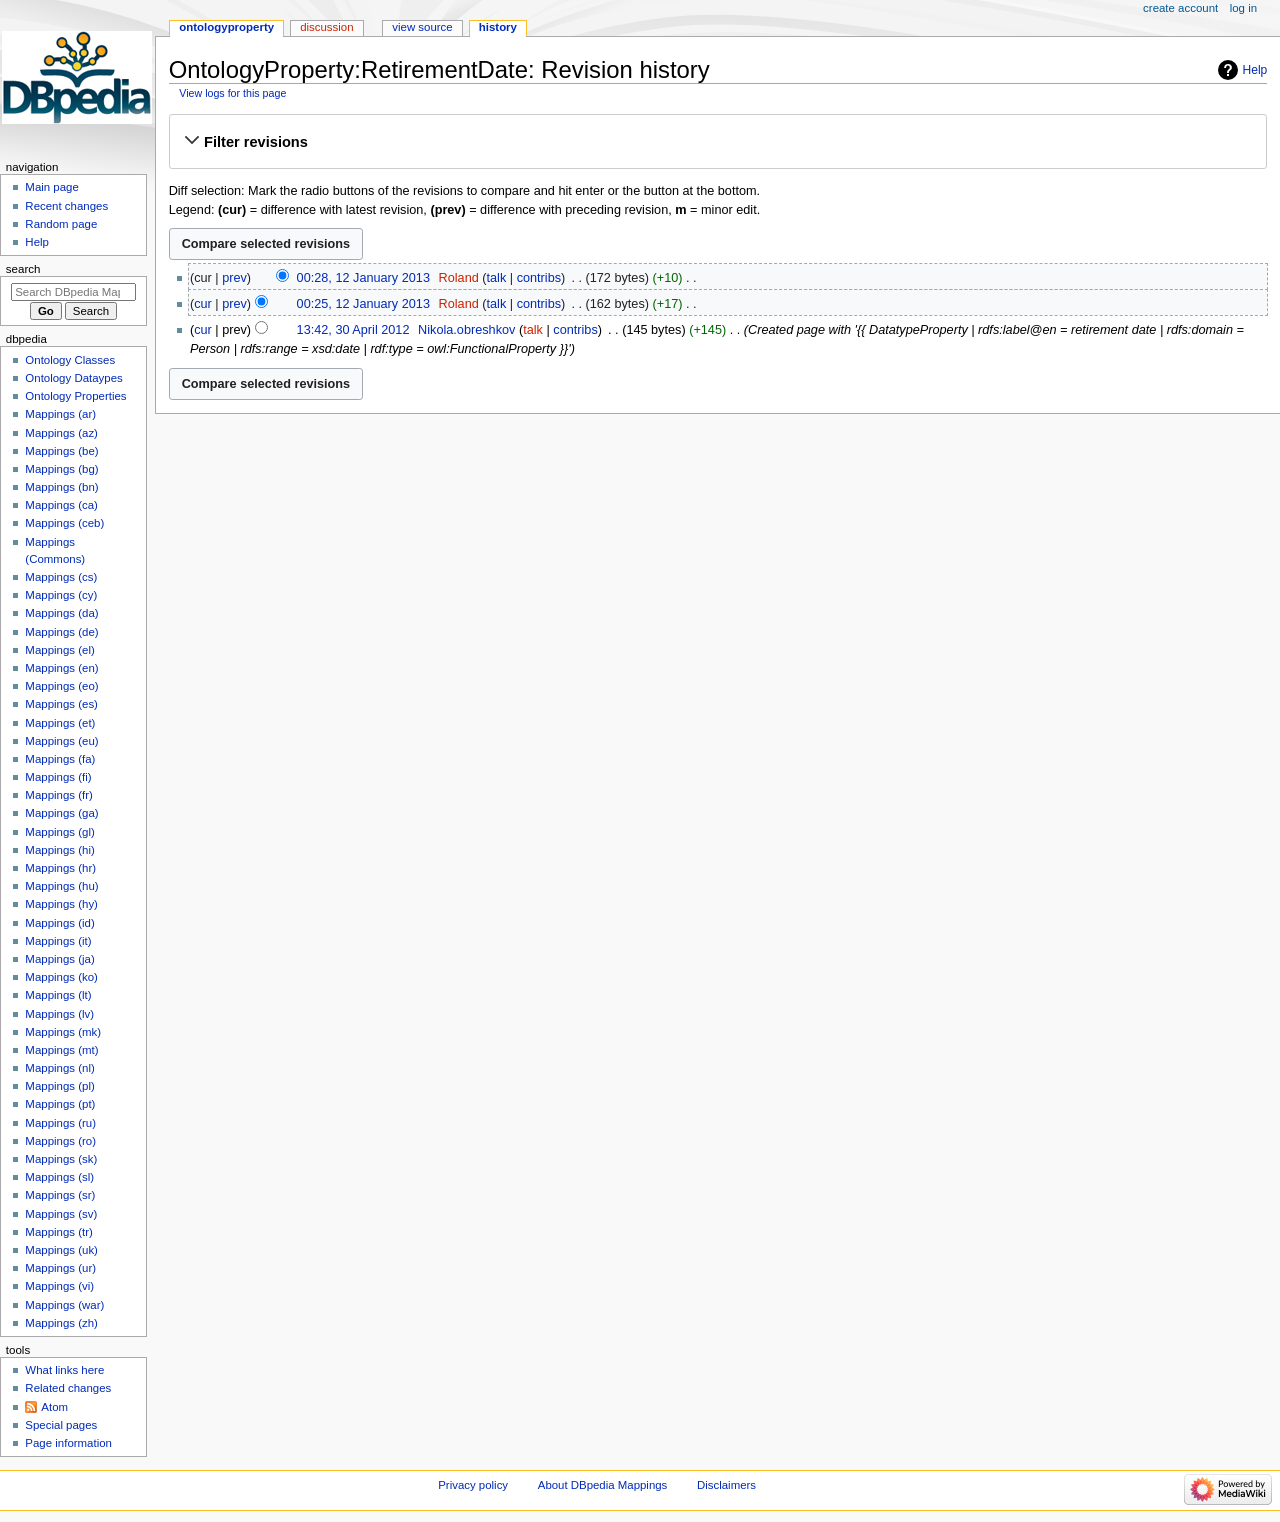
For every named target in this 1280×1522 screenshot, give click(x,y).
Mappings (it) (58, 941)
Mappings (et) (60, 723)
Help (1255, 70)
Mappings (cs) (61, 577)
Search (23, 269)
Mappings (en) (61, 668)
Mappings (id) (59, 923)
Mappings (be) (61, 451)
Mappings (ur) (60, 1268)
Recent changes (66, 206)
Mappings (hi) (59, 850)
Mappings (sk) (61, 1159)
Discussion (326, 27)
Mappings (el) (59, 650)
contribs (539, 278)
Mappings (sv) (61, 1214)
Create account (1180, 8)
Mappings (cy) (61, 595)
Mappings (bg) (61, 469)
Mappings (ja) (59, 959)
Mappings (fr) (58, 795)
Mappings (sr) (60, 1195)
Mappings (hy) (61, 904)
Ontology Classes (70, 360)
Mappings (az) (61, 433)
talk (497, 278)
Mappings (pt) (60, 1104)
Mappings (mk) (63, 1032)
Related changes (68, 1388)
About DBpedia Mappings (603, 1485)
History (498, 27)
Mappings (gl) (59, 832)
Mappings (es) (61, 704)
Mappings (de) (61, 632)
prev (234, 278)
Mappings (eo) (61, 686)
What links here (64, 1370)
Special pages (61, 1425)
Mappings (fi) (58, 777)
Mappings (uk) (61, 1250)
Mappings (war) (64, 1305)
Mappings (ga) (61, 813)
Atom (54, 1407)
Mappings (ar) (60, 414)
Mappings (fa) (60, 759)
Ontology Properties (75, 396)
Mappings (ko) (61, 977)
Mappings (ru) (60, 1123)
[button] (717, 142)
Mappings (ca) (61, 505)
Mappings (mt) (61, 1050)
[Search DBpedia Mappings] (73, 292)
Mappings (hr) (60, 868)
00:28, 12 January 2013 (363, 278)
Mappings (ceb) (64, 523)
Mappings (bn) (61, 487)
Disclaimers (726, 1485)
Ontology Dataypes (73, 378)
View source (422, 27)
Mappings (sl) (59, 1177)
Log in (1243, 8)
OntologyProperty (226, 27)
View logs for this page (232, 93)
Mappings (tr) (58, 1232)
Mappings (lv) (59, 1014)
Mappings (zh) (61, 1323)
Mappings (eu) (61, 741)
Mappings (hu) (61, 886)
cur (203, 304)
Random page (61, 224)
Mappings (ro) (60, 1141)
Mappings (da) (61, 613)
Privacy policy (473, 1485)
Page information (68, 1443)
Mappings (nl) (59, 1068)
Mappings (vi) (59, 1286)
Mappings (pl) (59, 1086)
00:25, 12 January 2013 (363, 304)
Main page (52, 187)
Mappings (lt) (58, 995)
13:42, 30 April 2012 (353, 330)
